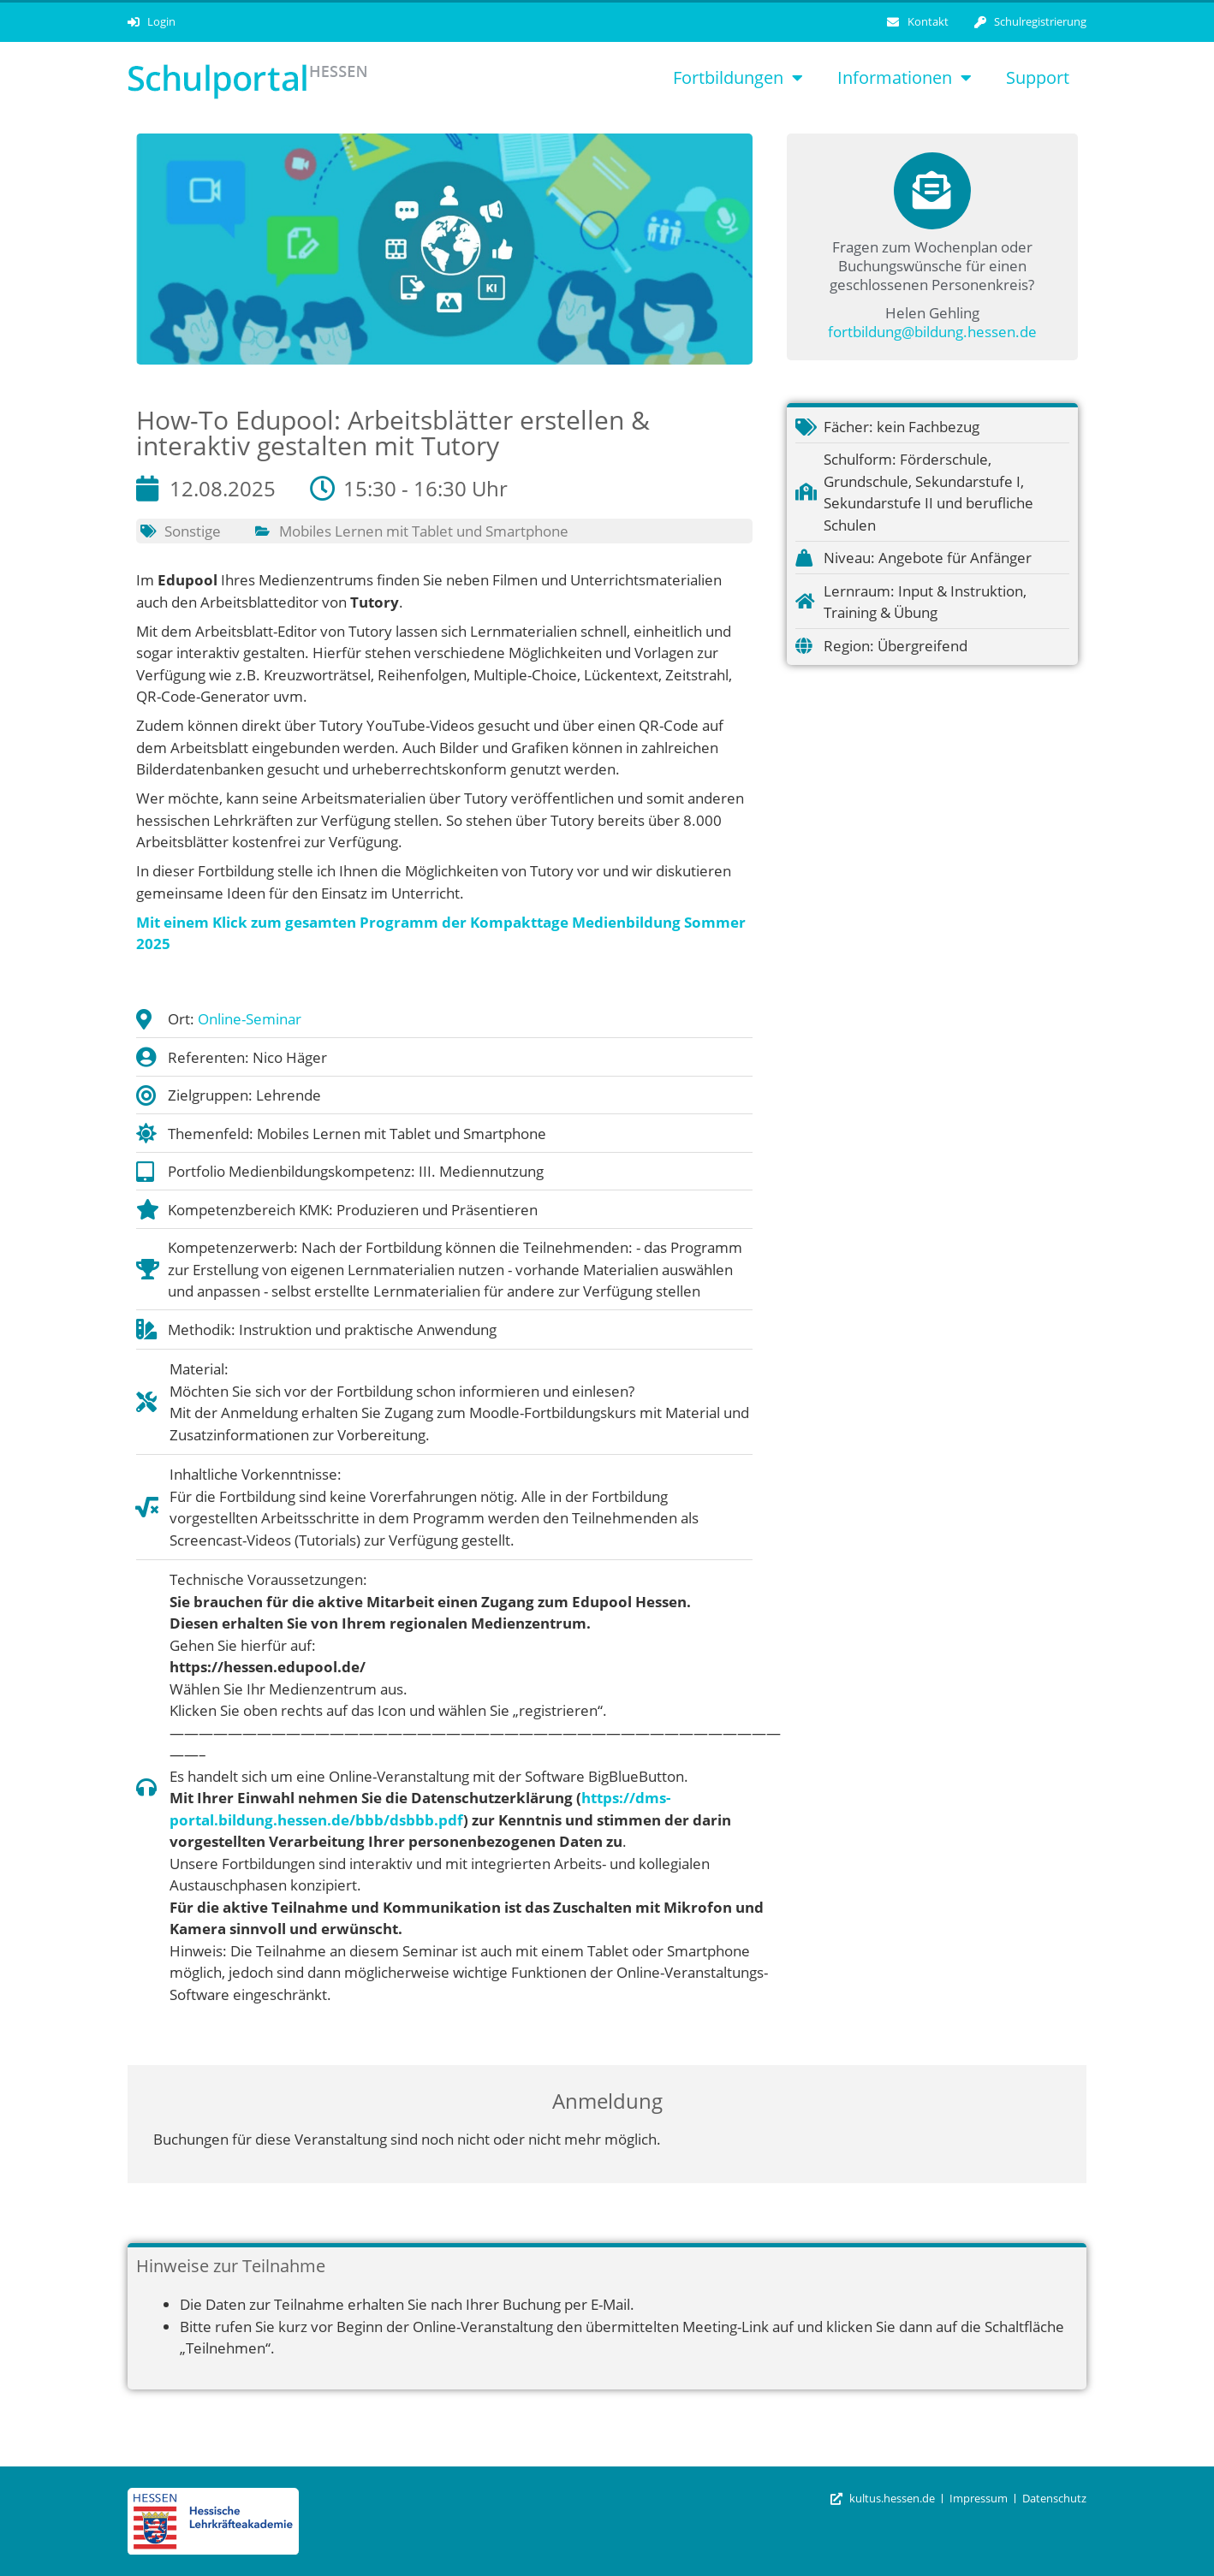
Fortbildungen (738, 78)
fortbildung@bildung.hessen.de (932, 331)
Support (1037, 77)
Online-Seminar (249, 1019)
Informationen (904, 78)
